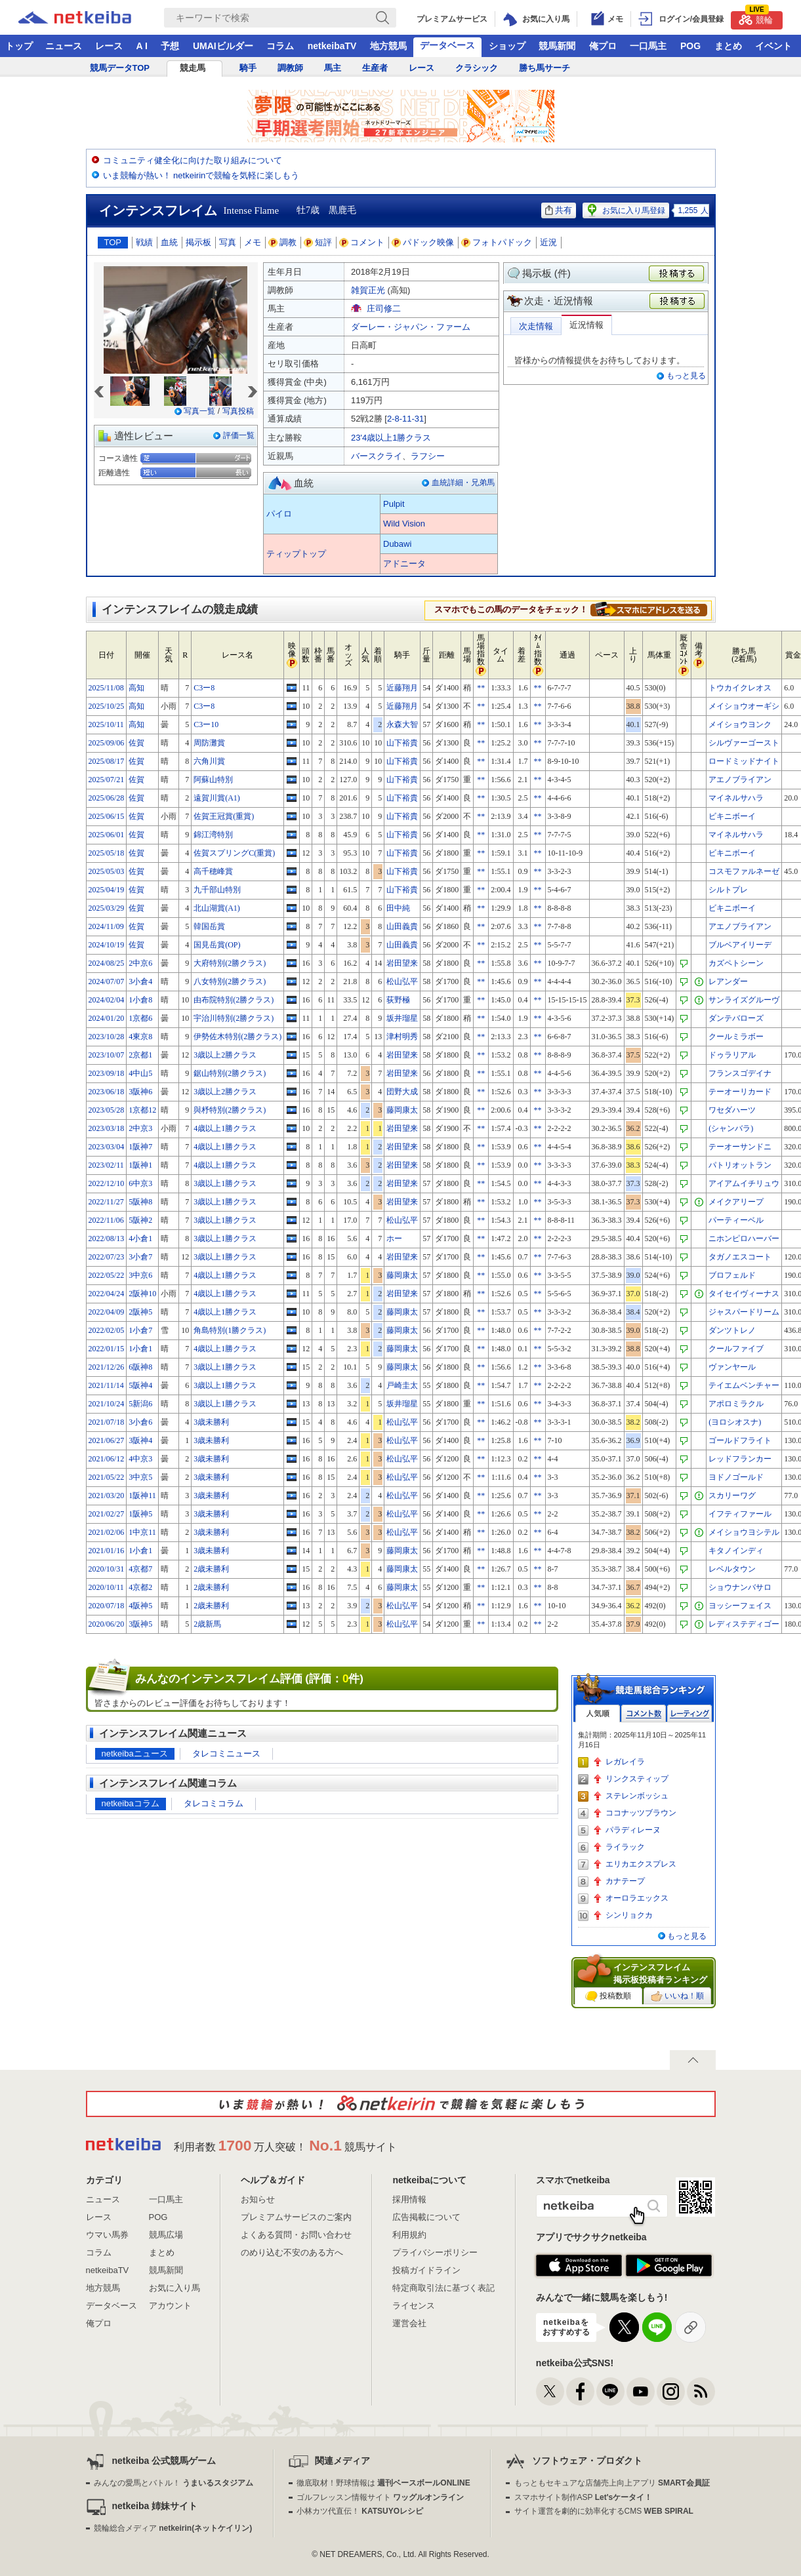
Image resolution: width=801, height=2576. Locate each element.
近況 (548, 242)
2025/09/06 (107, 742)
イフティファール (740, 1513)
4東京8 (140, 1036)
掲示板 (198, 242)
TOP (113, 242)
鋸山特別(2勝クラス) (230, 1073)
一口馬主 (648, 46)
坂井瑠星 (402, 1018)
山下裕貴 (402, 742)
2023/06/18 (107, 1091)
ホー (394, 1238)
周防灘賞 (209, 742)
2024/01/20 (107, 1018)
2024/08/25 (107, 963)
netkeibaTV (332, 46)
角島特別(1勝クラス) (230, 1330)
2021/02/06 (107, 1532)
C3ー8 (204, 687)
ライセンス (413, 2305)
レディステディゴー (744, 1624)
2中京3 (140, 1128)
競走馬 (192, 68)
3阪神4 (140, 1440)
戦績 (144, 242)
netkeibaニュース (135, 1753)
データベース (447, 45)
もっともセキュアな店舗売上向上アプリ (612, 2482)
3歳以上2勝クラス (225, 1055)
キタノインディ (736, 1550)
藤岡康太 (402, 1110)
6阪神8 (140, 1367)
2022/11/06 (106, 1220)
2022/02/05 (107, 1330)
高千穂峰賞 (213, 871)
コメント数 (643, 1713)
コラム (280, 46)
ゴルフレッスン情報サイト (380, 2497)
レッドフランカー (740, 1458)
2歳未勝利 (211, 1569)
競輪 (756, 18)
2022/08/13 (107, 1238)
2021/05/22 (107, 1477)
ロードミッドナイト (744, 761)
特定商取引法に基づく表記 (443, 2288)
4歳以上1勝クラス (225, 1128)
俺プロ (603, 46)
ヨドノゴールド (736, 1477)
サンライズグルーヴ (744, 999)
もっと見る (686, 375)
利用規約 (409, 2235)
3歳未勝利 (211, 1422)
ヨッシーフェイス (740, 1605)
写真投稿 (238, 411)
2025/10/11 (106, 724)
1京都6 (140, 1018)
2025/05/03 (107, 871)
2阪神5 (140, 1312)
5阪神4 (140, 1385)
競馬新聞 (557, 46)
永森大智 (402, 724)
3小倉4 (140, 981)
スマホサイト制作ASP (583, 2497)
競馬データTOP (120, 68)
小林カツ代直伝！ (360, 2511)
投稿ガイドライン (426, 2270)
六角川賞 (209, 761)
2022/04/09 (107, 1312)
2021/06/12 (107, 1458)
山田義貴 (402, 926)
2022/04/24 (107, 1293)
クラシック (476, 68)
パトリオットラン (740, 1165)
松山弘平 (402, 981)
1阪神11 (142, 1495)
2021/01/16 (107, 1550)
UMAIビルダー (223, 46)
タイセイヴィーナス (744, 1293)
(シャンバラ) (731, 1128)
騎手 (248, 68)
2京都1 (140, 1055)
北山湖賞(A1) (217, 908)
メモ (252, 242)
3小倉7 (140, 1256)
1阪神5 (140, 1513)
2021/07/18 (107, 1422)
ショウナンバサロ (740, 1587)
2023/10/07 (107, 1055)
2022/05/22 (107, 1275)
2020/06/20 (107, 1624)
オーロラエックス (637, 1898)
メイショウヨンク (740, 724)
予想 (170, 46)
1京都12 (142, 1110)
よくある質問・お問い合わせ (296, 2235)
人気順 (597, 1713)
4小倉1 (140, 1238)
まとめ (728, 46)
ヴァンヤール (732, 1367)
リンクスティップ (637, 1778)
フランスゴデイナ (740, 1073)
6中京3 (140, 1183)
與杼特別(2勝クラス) (230, 1110)
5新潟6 (140, 1403)
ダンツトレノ (732, 1330)
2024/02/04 (107, 999)
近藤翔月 (402, 687)
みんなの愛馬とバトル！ (173, 2482)
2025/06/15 (107, 816)
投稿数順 (608, 1996)
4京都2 (140, 1587)
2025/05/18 (107, 853)
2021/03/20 (107, 1495)
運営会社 (409, 2323)
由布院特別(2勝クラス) (234, 999)
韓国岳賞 (209, 926)
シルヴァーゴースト (744, 742)
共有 (558, 210)
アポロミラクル (736, 1403)
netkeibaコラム (130, 1803)
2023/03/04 (107, 1146)
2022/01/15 (107, 1348)
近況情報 (586, 325)
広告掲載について (426, 2217)
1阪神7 (140, 1146)
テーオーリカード (740, 1091)
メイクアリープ (736, 1201)
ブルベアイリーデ (740, 944)
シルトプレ (728, 889)
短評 (318, 242)
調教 (283, 242)
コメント (362, 242)
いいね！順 (677, 1996)
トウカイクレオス (740, 687)
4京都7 (140, 1569)
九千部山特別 (217, 889)
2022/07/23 (107, 1256)
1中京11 (142, 1532)
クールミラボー (736, 1036)
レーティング (689, 1713)
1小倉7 (140, 1330)
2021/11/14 (106, 1385)
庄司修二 (384, 308)
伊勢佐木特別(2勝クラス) (237, 1036)
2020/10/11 (106, 1587)
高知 (136, 687)
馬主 (332, 68)
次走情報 (536, 326)
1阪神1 (140, 1165)
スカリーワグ (732, 1495)
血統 (169, 242)
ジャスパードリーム (744, 1312)
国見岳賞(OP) (217, 944)
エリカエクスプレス (641, 1864)
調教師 (290, 68)
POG (690, 46)
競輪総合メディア (173, 2528)
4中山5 (140, 1073)
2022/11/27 (106, 1201)
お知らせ (258, 2199)
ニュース (63, 46)
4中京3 (140, 1458)
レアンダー (728, 981)
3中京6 (140, 1275)
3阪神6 (140, 1091)
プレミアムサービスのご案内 (296, 2217)
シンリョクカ (629, 1915)
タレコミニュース (226, 1753)
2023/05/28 (107, 1110)
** (481, 687)
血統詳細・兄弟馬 (463, 482)
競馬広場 (166, 2235)
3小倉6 (140, 1422)
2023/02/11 (106, 1165)
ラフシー (428, 456)
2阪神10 (142, 1293)
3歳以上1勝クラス (225, 1183)
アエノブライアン (740, 779)
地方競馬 (388, 46)
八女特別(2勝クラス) (230, 981)
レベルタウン (732, 1569)
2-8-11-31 (405, 419)
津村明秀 (402, 1036)
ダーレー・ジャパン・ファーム (410, 327)
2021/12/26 (107, 1367)
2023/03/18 (107, 1128)
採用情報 (409, 2199)
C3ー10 (206, 724)
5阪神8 (140, 1201)
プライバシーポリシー (435, 2252)
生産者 (375, 68)
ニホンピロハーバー (744, 1238)
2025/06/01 (107, 834)
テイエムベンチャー (744, 1385)
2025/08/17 (107, 761)
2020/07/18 (107, 1605)
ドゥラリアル (732, 1055)
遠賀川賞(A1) (217, 798)
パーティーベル (736, 1220)
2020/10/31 (107, 1569)
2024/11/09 (106, 926)
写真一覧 (199, 411)
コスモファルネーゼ (744, 871)
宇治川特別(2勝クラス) (234, 1018)
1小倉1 (140, 1348)
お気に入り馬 (174, 2288)
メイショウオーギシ (744, 706)
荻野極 (398, 999)
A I (142, 46)
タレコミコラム (213, 1803)
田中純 (398, 908)
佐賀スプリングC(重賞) (234, 853)
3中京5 (140, 1477)
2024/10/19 (107, 944)
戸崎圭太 (402, 1385)
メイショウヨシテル (744, 1532)
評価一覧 (239, 435)
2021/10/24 (107, 1403)
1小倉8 (140, 999)
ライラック (625, 1847)
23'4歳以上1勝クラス (391, 438)
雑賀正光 (368, 290)
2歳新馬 (207, 1624)
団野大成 (402, 1091)
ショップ (507, 46)
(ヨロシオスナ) (735, 1422)
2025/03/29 (107, 908)
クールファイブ (736, 1348)
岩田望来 (402, 963)
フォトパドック (497, 242)
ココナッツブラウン (641, 1812)
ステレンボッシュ (637, 1795)
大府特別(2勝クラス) (230, 963)
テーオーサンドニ (740, 1146)
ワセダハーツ (732, 1110)
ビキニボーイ (732, 816)
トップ (19, 46)
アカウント (170, 2305)
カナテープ (625, 1881)
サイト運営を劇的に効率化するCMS (603, 2511)
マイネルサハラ (736, 798)
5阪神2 (140, 1220)
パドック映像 (423, 242)
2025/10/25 (107, 706)
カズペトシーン (736, 963)
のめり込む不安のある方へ (292, 2252)
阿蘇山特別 (213, 779)
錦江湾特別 (213, 834)
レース (109, 46)
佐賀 (136, 742)
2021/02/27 (107, 1513)
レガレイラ (625, 1761)
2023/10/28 (107, 1036)
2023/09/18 (107, 1073)
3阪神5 (140, 1624)
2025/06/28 (107, 798)
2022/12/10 (107, 1183)
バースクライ (376, 456)
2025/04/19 (107, 889)
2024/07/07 (107, 981)
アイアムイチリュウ (744, 1183)
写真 (227, 242)
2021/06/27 (107, 1440)
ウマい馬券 (107, 2235)
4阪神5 (140, 1605)
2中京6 (140, 963)
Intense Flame (251, 210)
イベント (773, 46)
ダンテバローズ (736, 1018)
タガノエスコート (740, 1256)
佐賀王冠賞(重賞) (224, 816)
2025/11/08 (106, 687)
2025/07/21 (107, 779)
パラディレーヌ (633, 1829)
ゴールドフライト (740, 1440)
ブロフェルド (732, 1275)
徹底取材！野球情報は (383, 2482)
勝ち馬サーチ (544, 68)
